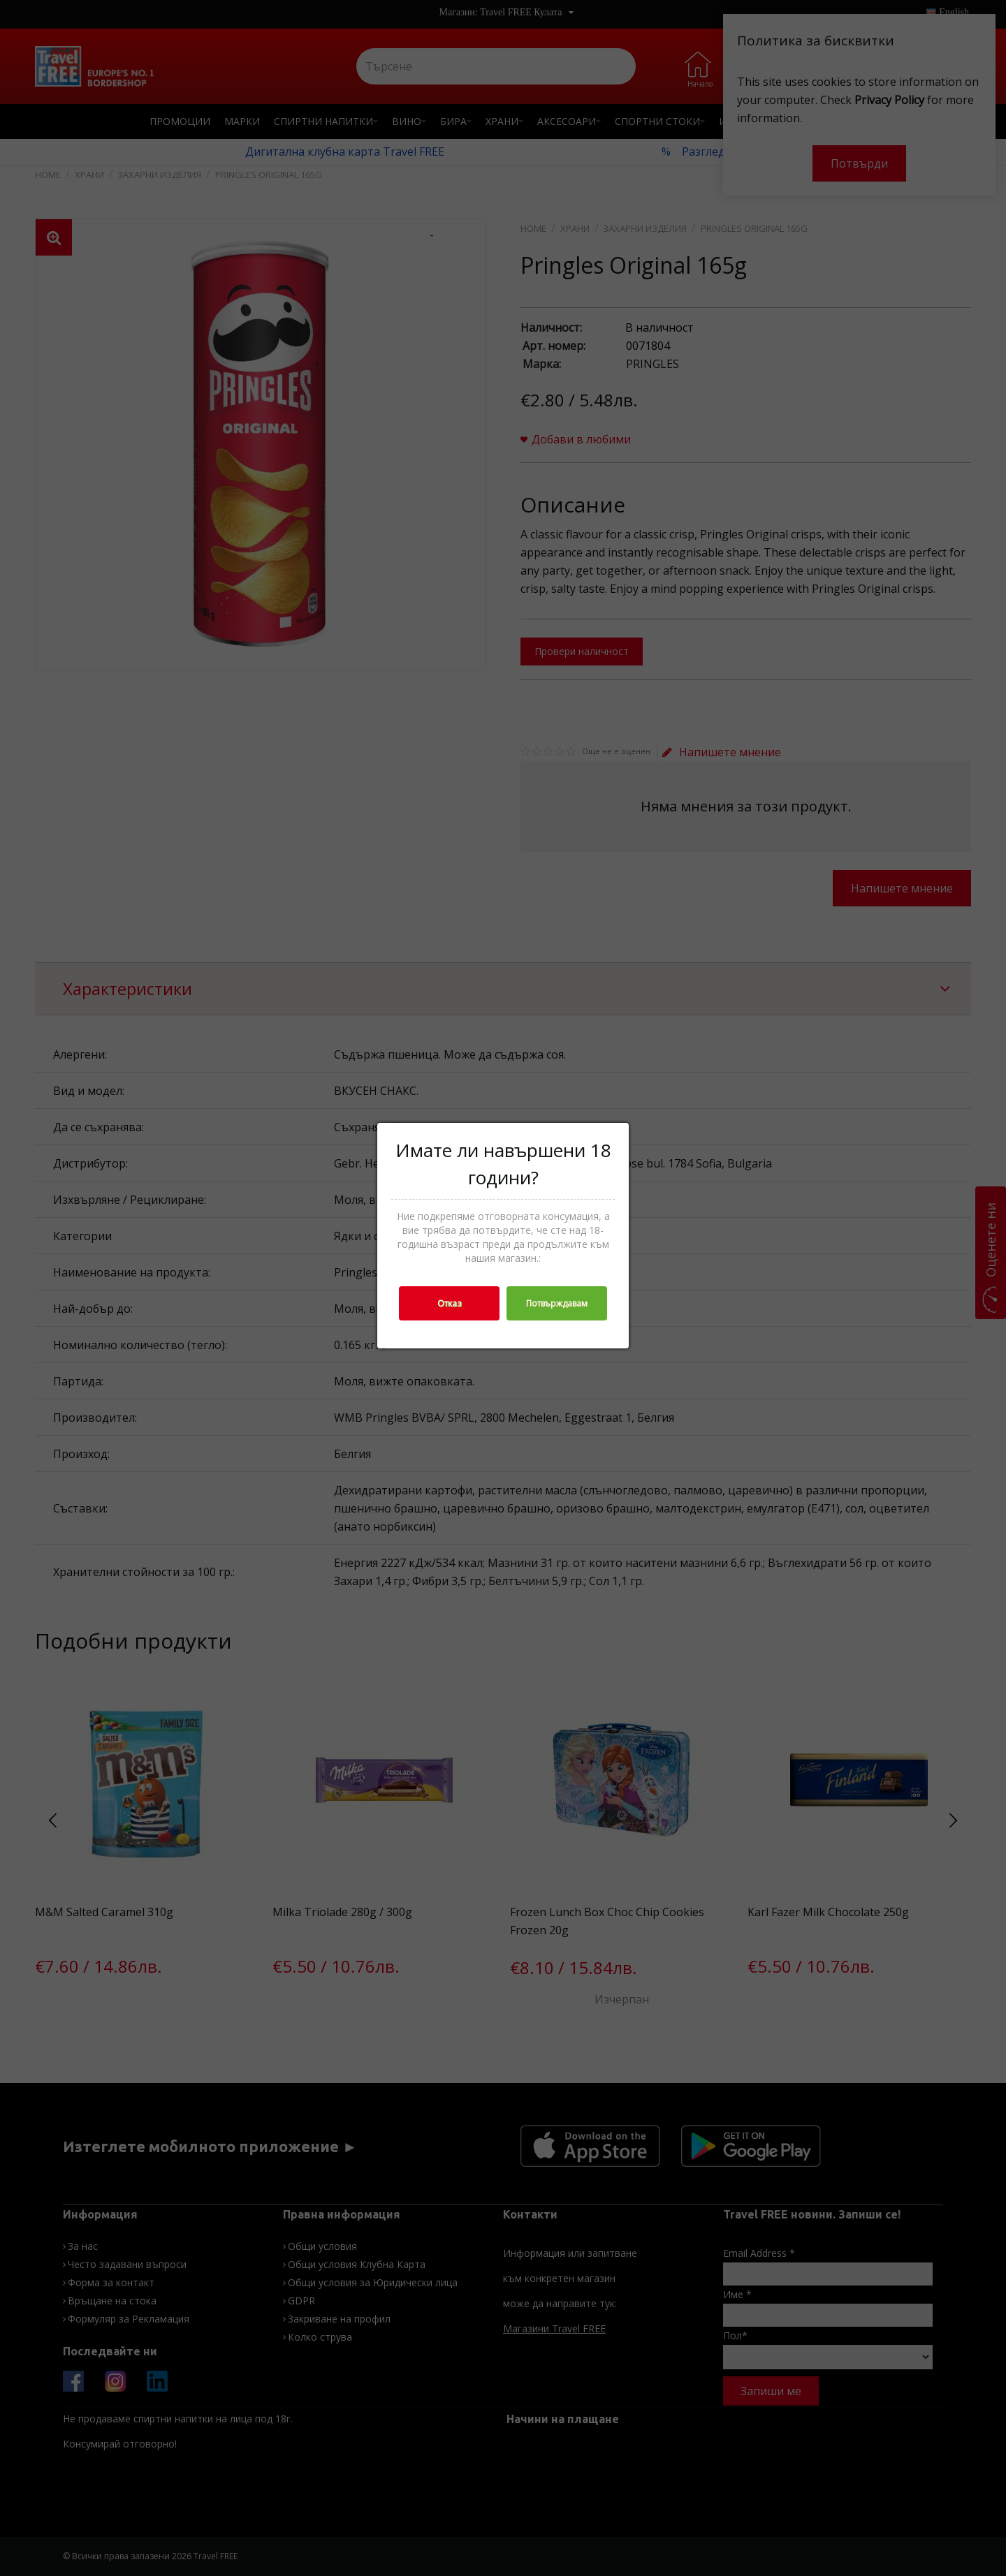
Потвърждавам (557, 1303)
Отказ (449, 1303)
